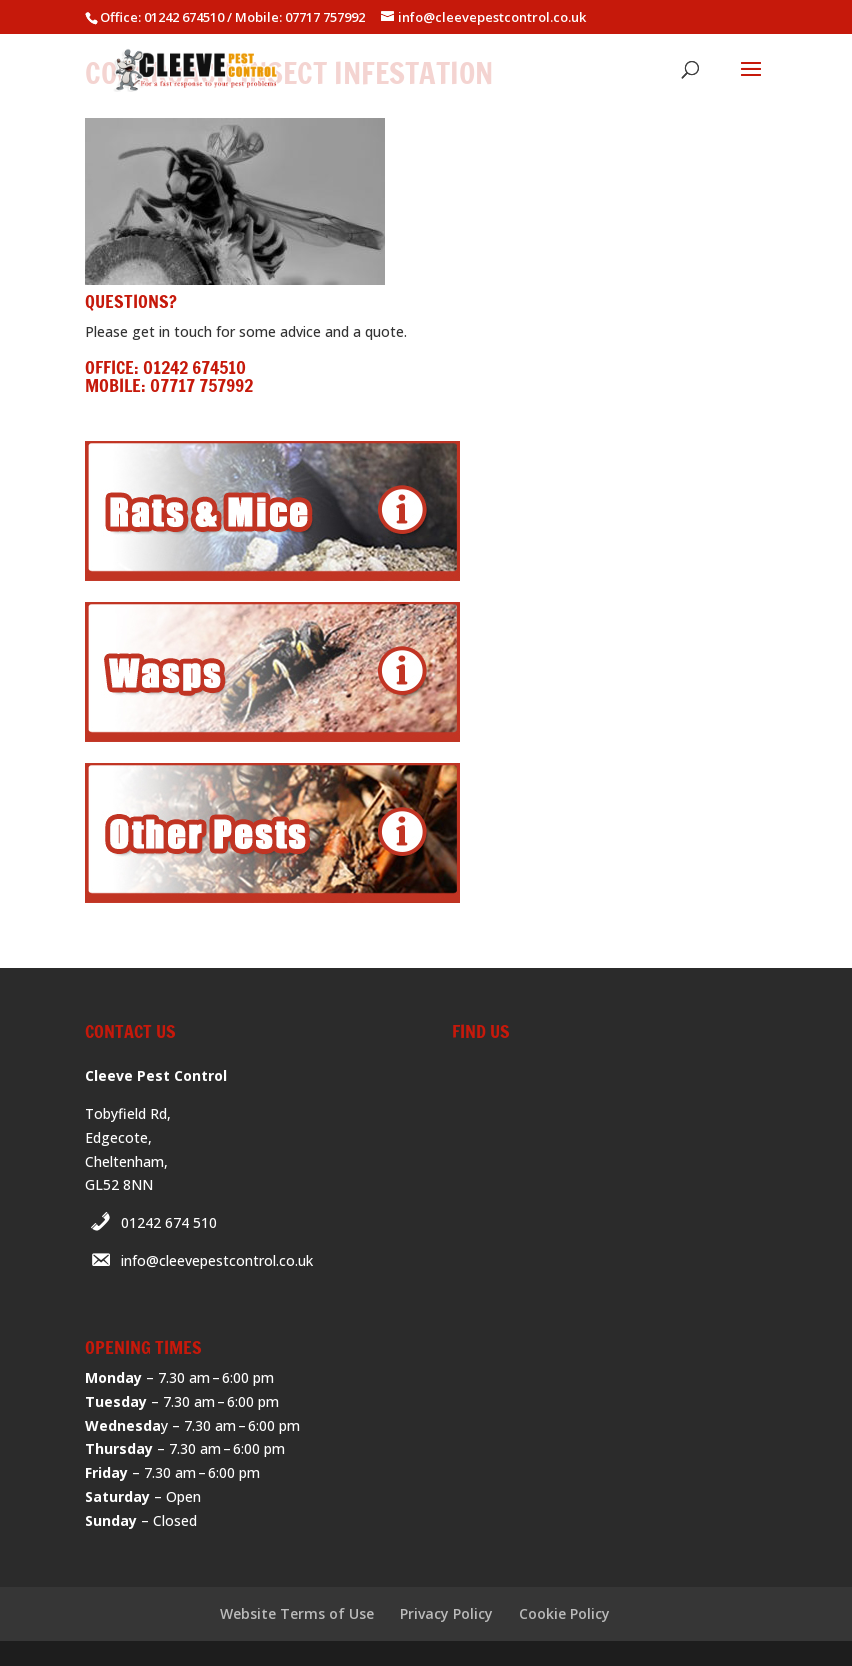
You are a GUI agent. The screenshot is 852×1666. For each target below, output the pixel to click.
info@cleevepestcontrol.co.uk (217, 1260)
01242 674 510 (169, 1222)
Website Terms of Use (297, 1613)
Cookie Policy (564, 1613)
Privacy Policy (446, 1613)
